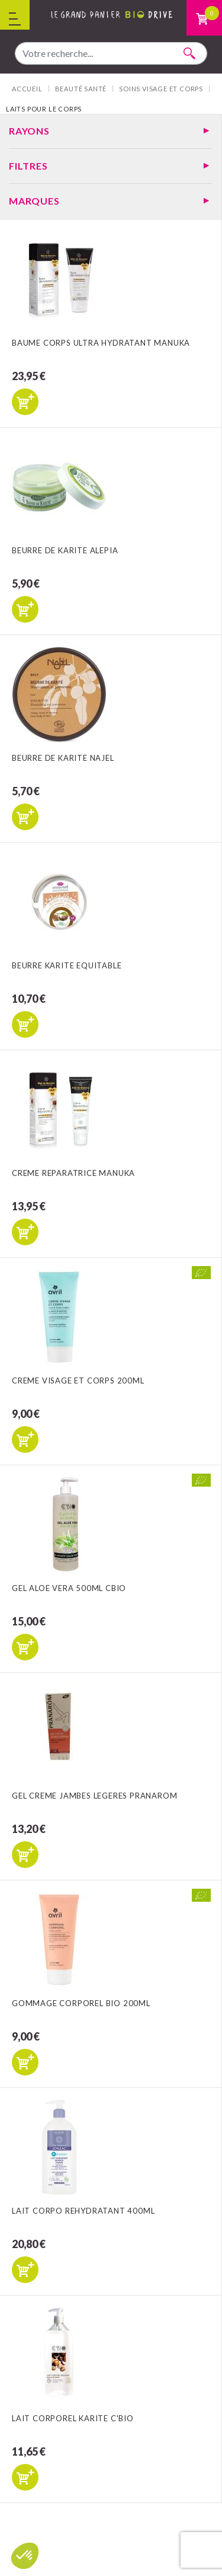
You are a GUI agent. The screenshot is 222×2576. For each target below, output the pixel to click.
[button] (25, 2556)
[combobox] (111, 53)
